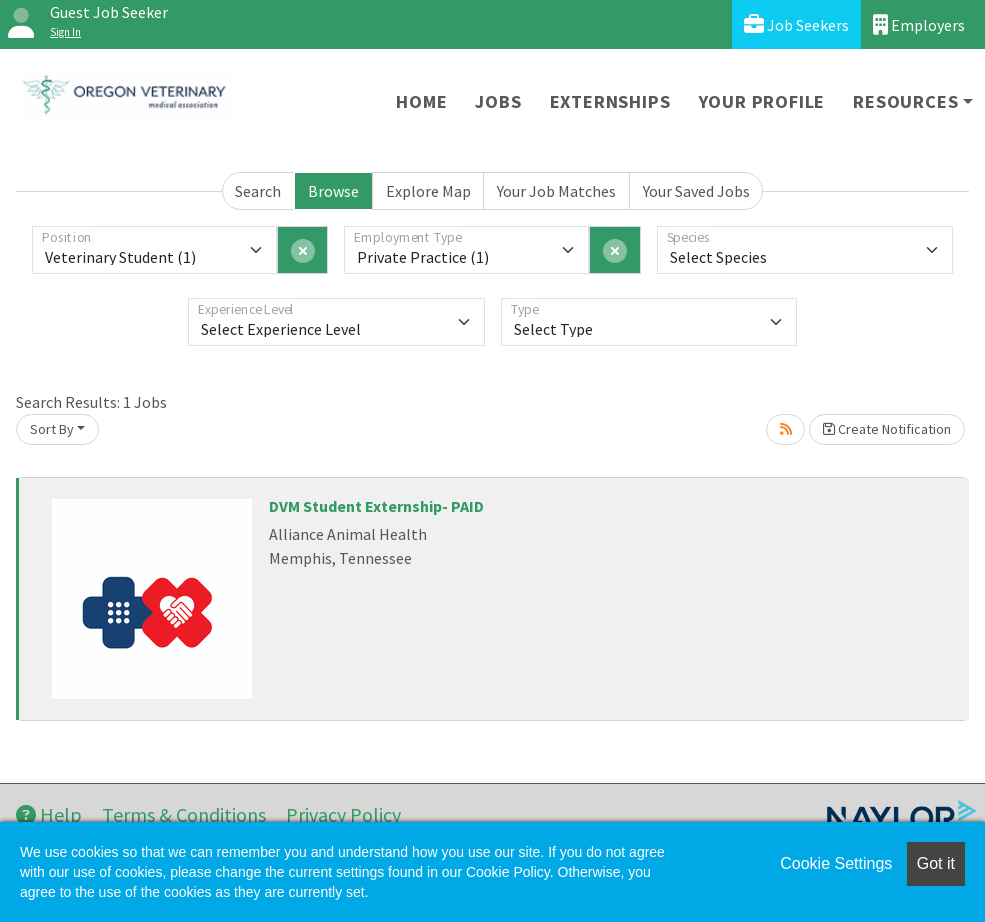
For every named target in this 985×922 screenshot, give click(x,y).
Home (421, 101)
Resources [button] (905, 101)
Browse (333, 191)
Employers (919, 24)
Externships (610, 101)
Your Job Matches (556, 191)
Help (49, 814)
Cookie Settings (836, 863)
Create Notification (887, 429)
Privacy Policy (343, 814)
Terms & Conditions (184, 814)
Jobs (498, 101)
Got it (936, 863)
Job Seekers (796, 24)
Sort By (52, 429)
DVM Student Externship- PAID (376, 506)
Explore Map (428, 191)
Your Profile (762, 101)
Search (258, 191)
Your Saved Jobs (696, 191)
